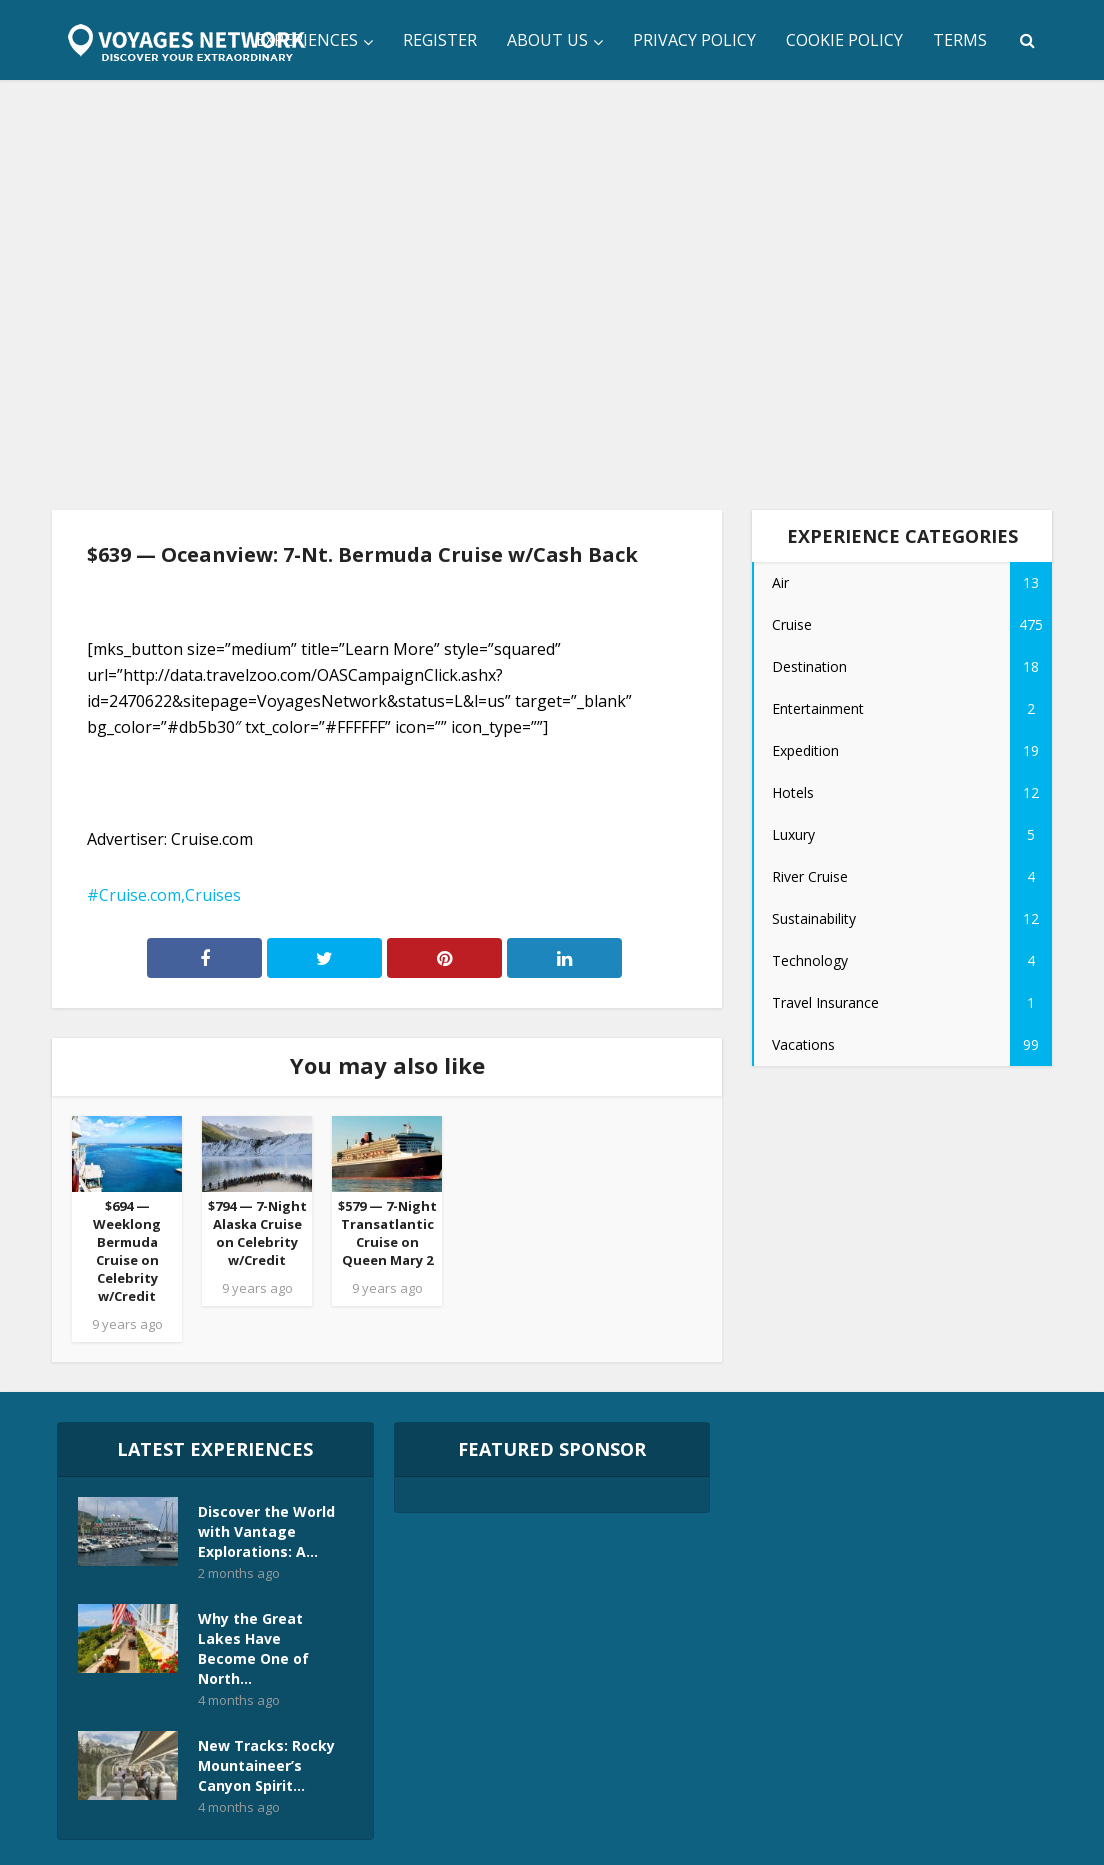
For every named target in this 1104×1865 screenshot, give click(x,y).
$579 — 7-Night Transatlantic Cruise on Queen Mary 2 (387, 1233)
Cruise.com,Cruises (170, 895)
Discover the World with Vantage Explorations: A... (266, 1531)
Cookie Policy (844, 40)
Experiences (307, 40)
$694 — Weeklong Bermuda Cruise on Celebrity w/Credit (127, 1251)
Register (440, 40)
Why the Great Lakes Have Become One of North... (253, 1648)
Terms (960, 40)
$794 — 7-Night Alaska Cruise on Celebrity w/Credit (257, 1233)
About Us (547, 40)
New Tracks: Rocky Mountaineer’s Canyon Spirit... (266, 1765)
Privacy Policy (694, 40)
